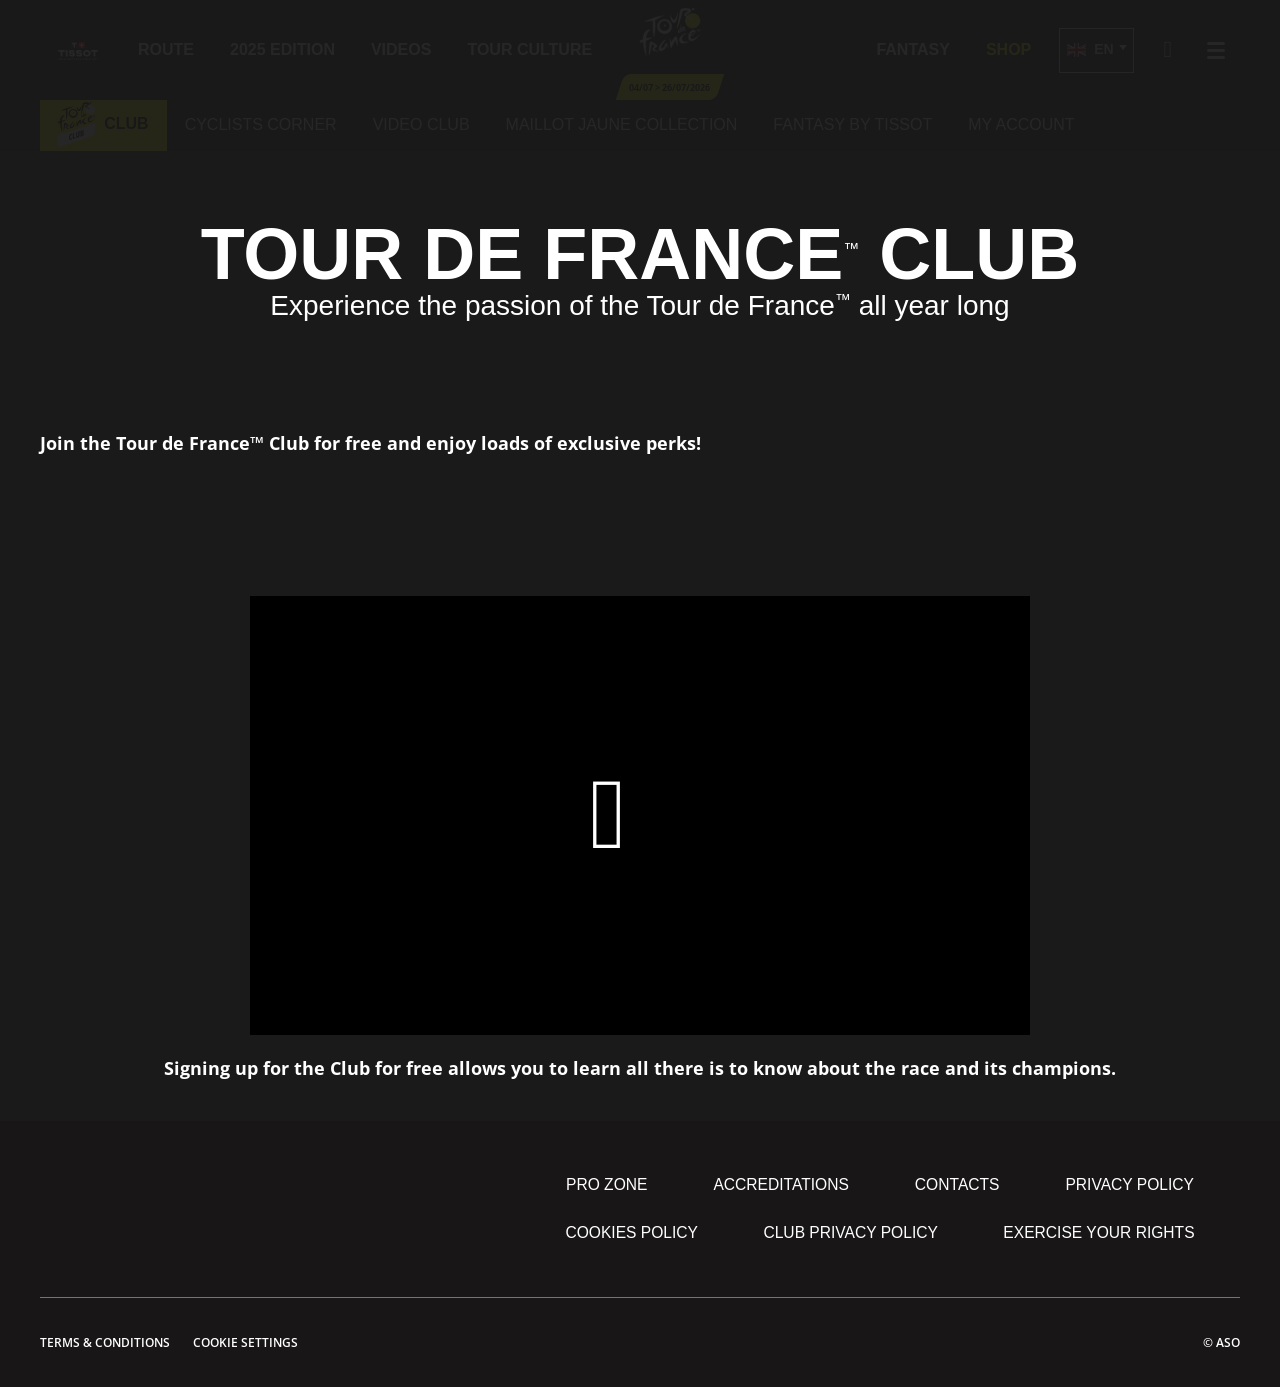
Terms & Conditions (105, 1342)
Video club (421, 124)
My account (1021, 124)
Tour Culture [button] (529, 49)
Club (103, 123)
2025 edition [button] (282, 49)
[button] (1096, 50)
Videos (401, 49)
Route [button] (166, 49)
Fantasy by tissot (852, 124)
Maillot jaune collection (622, 124)
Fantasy (912, 49)
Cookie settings (245, 1342)
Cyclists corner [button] (261, 124)
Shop (1008, 49)
